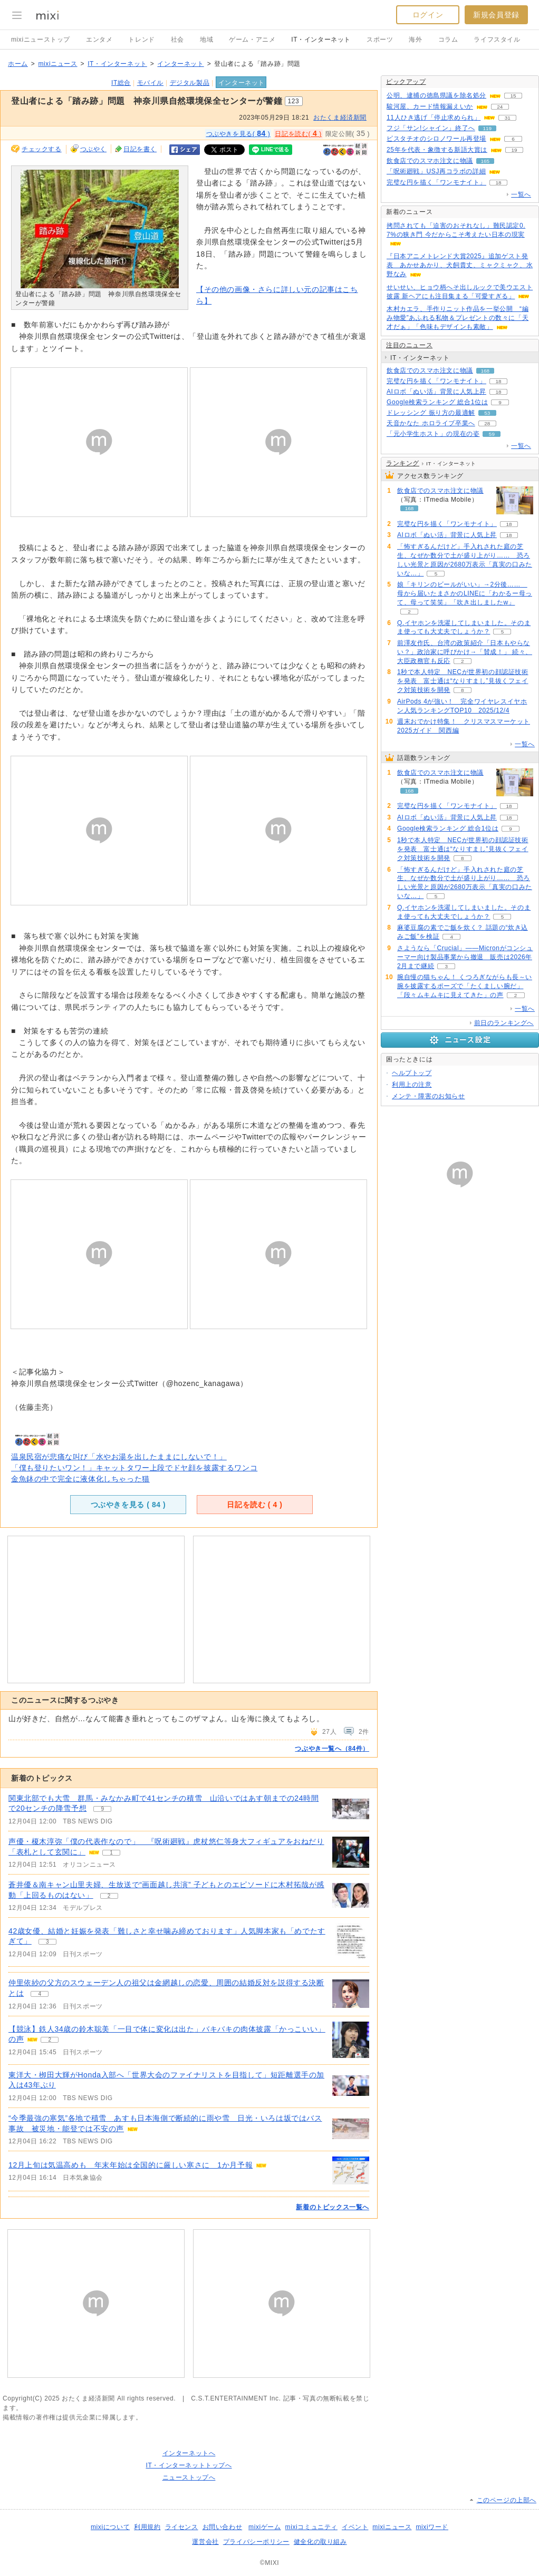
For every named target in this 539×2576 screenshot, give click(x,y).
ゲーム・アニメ (252, 39)
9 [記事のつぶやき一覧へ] (102, 1809)
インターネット (180, 63)
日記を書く (140, 149)
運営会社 (205, 2541)
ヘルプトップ (412, 1073)
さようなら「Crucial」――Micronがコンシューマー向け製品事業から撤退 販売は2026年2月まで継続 (465, 957)
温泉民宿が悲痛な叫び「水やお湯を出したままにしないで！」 (119, 1456)
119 (487, 128)
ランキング (402, 463)
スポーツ (380, 39)
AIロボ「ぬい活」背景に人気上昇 (436, 391)
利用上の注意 (412, 1084)
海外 (415, 39)
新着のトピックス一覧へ (332, 2207)
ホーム (18, 63)
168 (485, 371)
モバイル (150, 82)
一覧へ (521, 194)
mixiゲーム (264, 2527)
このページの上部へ (506, 2500)
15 (513, 96)
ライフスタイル (497, 39)
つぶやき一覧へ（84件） (332, 1748)
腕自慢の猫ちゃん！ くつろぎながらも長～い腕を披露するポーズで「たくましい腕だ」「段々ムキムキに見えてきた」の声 (464, 986)
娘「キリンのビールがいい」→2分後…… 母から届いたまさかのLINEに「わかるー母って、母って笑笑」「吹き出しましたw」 (464, 593)
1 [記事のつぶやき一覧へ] (111, 1853)
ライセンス (181, 2527)
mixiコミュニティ (311, 2527)
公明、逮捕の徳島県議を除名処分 (436, 95)
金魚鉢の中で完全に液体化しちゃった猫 (80, 1479)
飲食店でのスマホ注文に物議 (430, 160)
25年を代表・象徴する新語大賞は (437, 149)
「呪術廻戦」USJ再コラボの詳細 (436, 171)
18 (498, 183)
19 (514, 150)
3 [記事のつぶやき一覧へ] (47, 1942)
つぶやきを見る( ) (238, 133)
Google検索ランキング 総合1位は (437, 402)
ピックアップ (406, 81)
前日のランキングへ (504, 1023)
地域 (206, 39)
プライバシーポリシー (256, 2541)
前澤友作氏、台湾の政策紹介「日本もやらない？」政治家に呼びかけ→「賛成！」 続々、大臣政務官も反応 (464, 652)
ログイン (427, 15)
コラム (448, 39)
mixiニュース (57, 63)
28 (487, 423)
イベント (355, 2527)
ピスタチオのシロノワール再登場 (436, 138)
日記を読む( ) (298, 133)
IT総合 (121, 82)
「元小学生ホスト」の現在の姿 (433, 433)
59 (492, 434)
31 (508, 118)
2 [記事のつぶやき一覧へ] (109, 1896)
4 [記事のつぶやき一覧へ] (39, 1994)
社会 (177, 39)
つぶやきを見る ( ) (128, 1504)
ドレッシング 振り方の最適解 (431, 412)
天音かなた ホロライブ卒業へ (431, 423)
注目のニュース (409, 345)
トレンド (141, 39)
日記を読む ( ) (254, 1504)
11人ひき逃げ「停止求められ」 (433, 117)
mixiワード (432, 2527)
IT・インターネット (321, 39)
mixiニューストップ (40, 39)
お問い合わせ (223, 2527)
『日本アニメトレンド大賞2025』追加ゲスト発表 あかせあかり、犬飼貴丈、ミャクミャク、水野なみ (460, 265)
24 (500, 107)
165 (485, 161)
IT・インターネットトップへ (189, 2465)
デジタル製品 (190, 82)
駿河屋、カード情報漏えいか (430, 106)
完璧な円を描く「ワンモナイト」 (436, 182)
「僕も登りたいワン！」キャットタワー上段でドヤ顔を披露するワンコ (134, 1467)
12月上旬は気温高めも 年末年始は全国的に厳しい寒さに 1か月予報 (130, 2165)
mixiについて (110, 2527)
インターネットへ (189, 2453)
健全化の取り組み (320, 2541)
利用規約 (147, 2527)
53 (487, 413)
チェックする (42, 149)
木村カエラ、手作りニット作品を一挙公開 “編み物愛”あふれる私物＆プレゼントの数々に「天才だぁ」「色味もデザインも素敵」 (457, 317)
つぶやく (93, 149)
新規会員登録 (496, 15)
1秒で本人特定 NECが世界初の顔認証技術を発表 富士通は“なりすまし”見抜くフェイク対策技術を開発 (462, 681)
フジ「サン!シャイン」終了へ (431, 128)
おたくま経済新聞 (340, 117)
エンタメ (99, 39)
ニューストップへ (189, 2477)
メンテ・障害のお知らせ (428, 1096)
